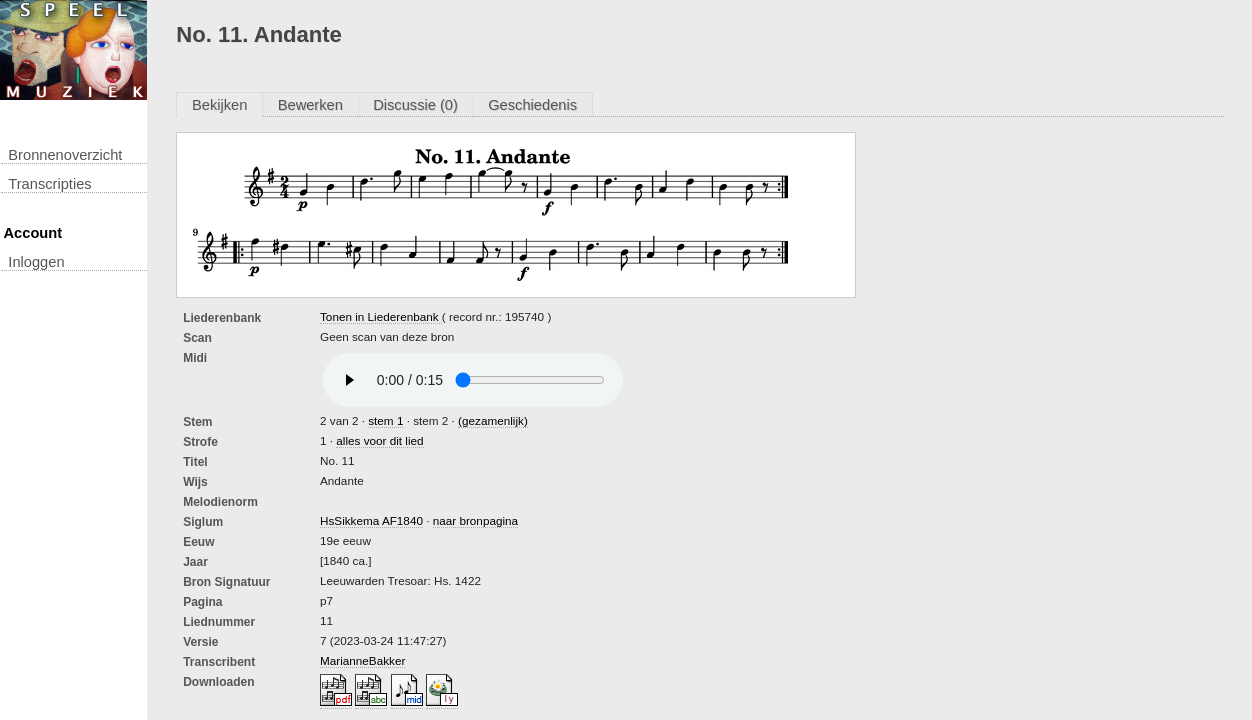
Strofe (200, 442)
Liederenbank (222, 318)
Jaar (195, 562)
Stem (197, 422)
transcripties (49, 184)
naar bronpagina (475, 520)
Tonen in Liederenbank (381, 316)
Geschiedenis (532, 105)
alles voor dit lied (379, 440)
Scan (197, 338)
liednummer (219, 622)
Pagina (202, 602)
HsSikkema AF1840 (371, 520)
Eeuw (198, 542)
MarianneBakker (362, 660)
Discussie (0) (415, 105)
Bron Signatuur (226, 582)
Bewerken (310, 105)
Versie (200, 642)
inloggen (36, 262)
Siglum (203, 522)
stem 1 (385, 420)
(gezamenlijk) (493, 420)
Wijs (195, 482)
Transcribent (219, 662)
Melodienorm (220, 502)
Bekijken (219, 105)
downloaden (218, 682)
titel (195, 462)
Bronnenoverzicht (65, 155)
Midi (195, 358)
